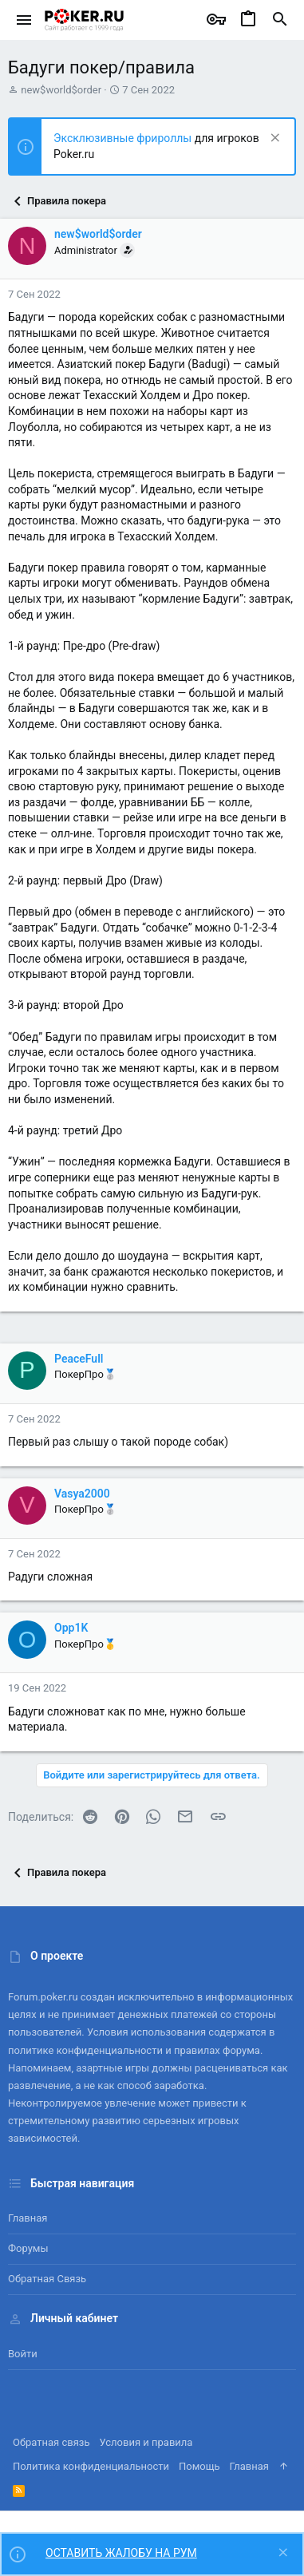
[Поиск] (280, 20)
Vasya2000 (82, 1493)
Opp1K (71, 1627)
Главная (27, 2218)
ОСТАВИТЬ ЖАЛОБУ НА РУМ (121, 2552)
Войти (23, 2354)
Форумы (28, 2248)
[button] (24, 20)
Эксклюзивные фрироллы (124, 138)
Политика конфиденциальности (91, 2466)
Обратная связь (47, 2279)
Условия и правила (146, 2442)
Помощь (199, 2466)
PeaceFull (78, 1358)
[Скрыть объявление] (273, 139)
